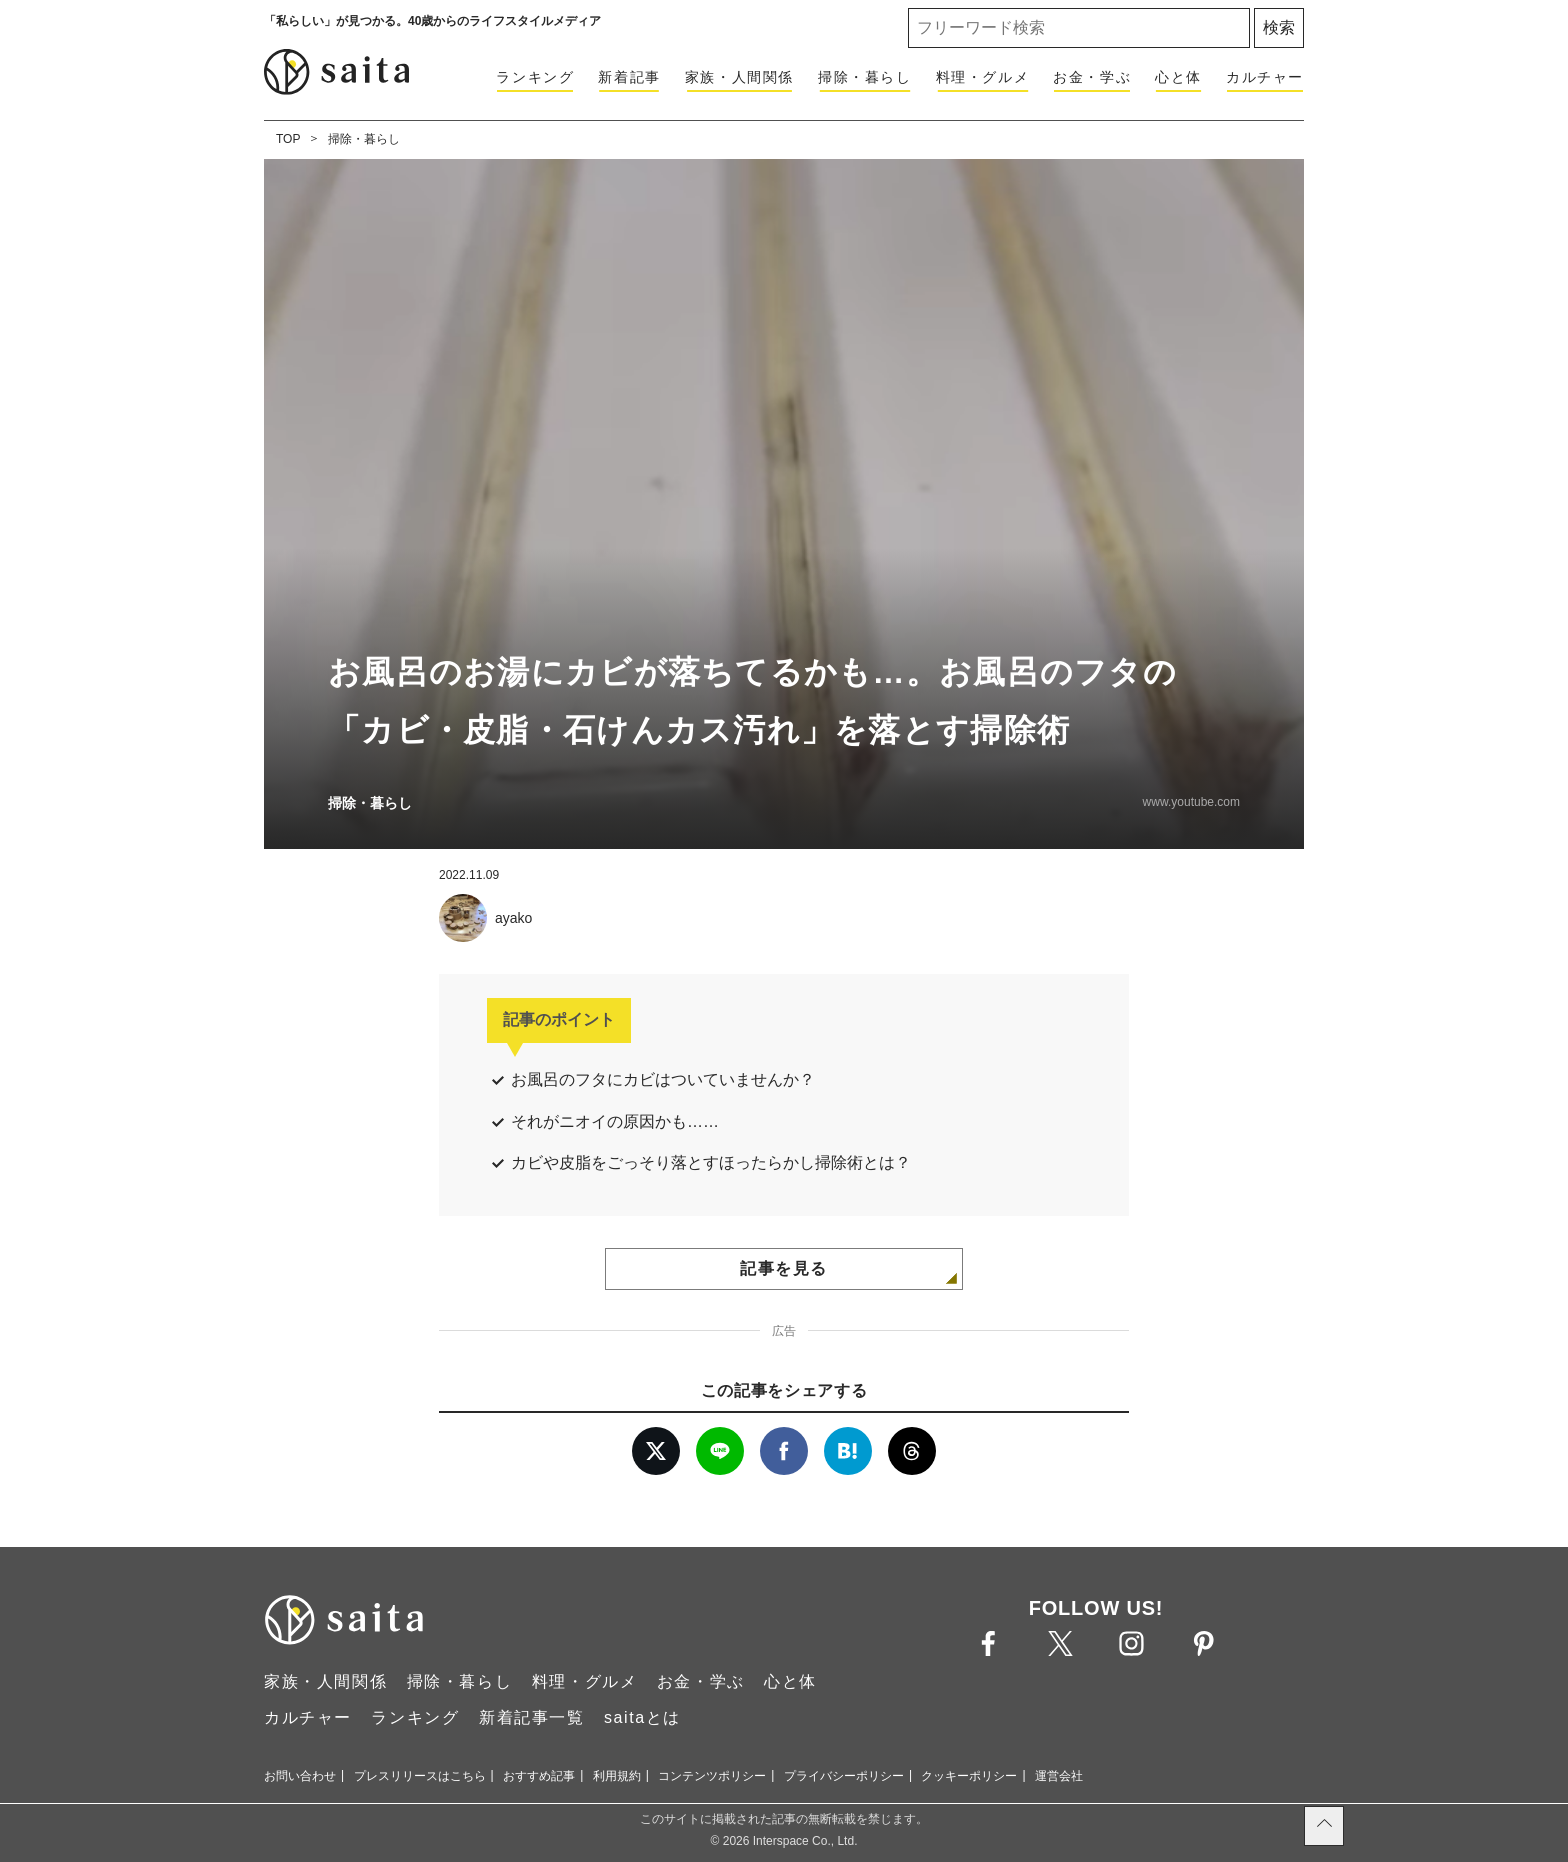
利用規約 (617, 1776)
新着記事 (629, 77)
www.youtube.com (1191, 802)
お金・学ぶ (1092, 77)
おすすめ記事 (539, 1776)
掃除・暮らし (865, 77)
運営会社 (1059, 1776)
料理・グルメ (983, 77)
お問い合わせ (300, 1776)
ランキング (535, 77)
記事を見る (784, 1268)
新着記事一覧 (532, 1717)
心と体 (1178, 77)
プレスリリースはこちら (420, 1776)
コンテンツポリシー (712, 1776)
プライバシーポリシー (844, 1776)
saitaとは (642, 1717)
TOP (288, 139)
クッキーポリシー (969, 1776)
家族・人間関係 (739, 77)
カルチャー (1265, 77)
